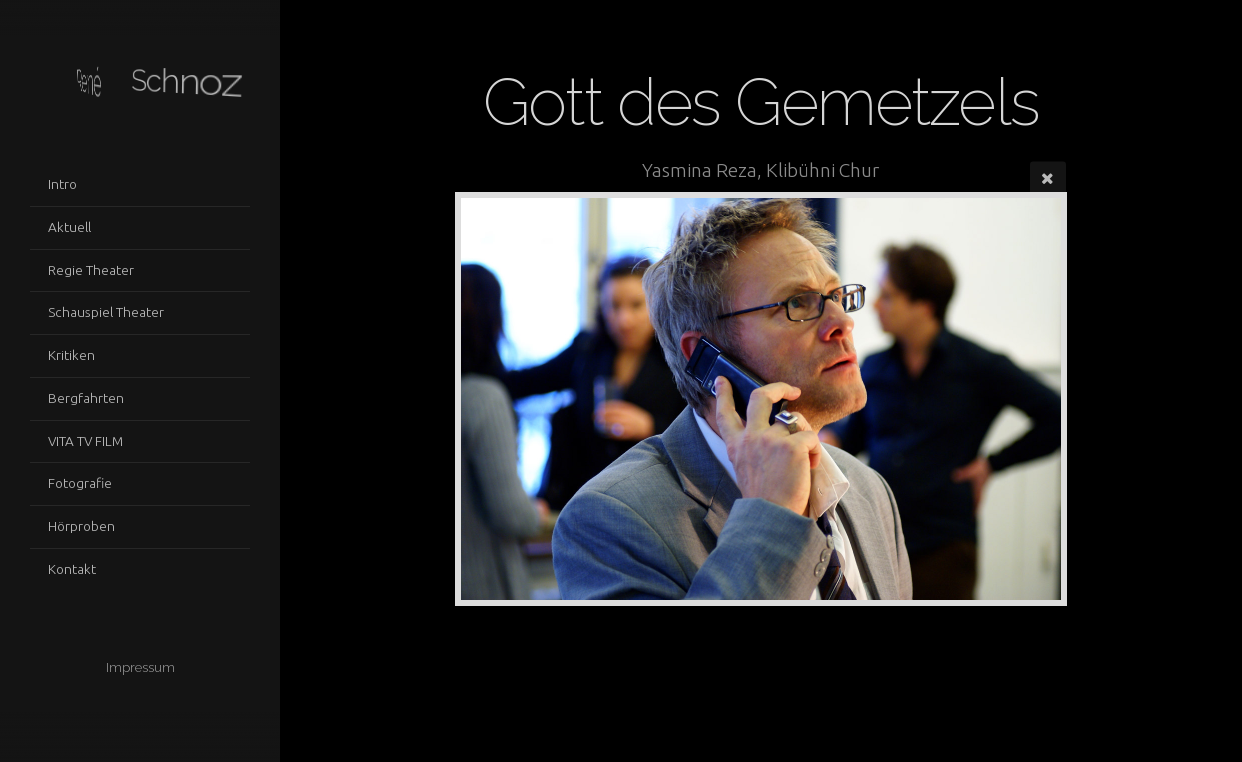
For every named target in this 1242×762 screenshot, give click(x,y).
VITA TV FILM (85, 441)
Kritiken (71, 355)
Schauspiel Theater (106, 312)
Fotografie (80, 483)
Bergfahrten (86, 398)
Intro (62, 184)
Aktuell (69, 227)
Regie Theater (91, 270)
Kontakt (72, 569)
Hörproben (81, 526)
